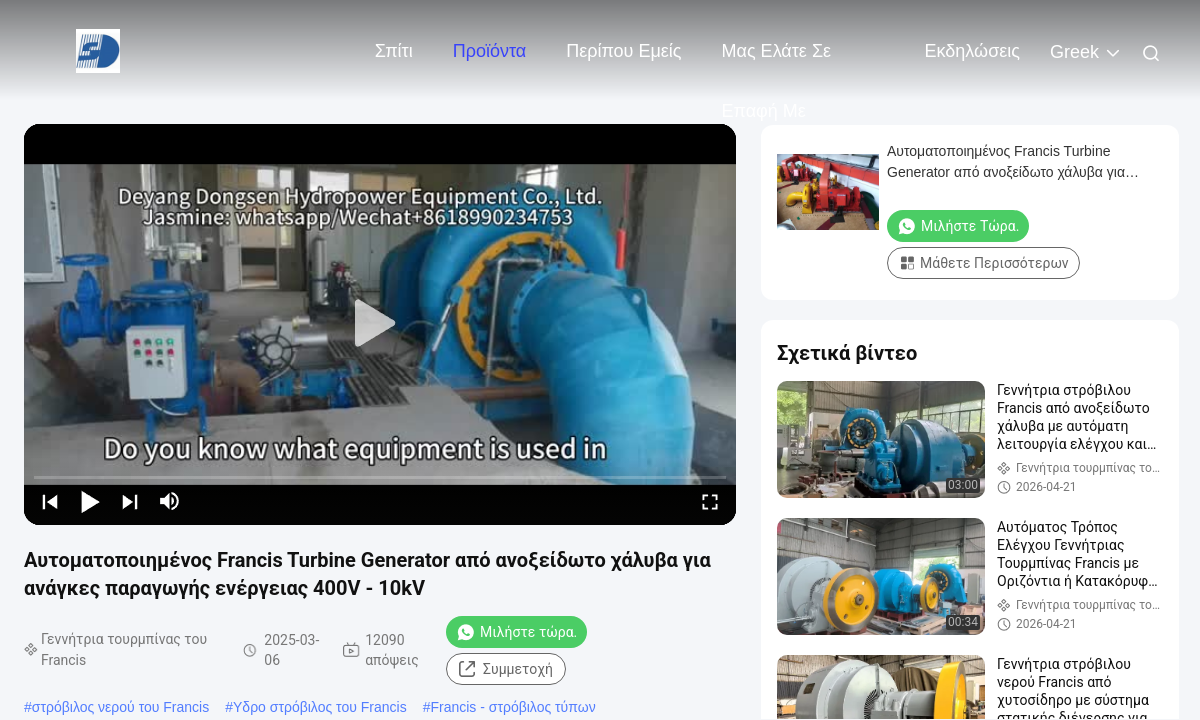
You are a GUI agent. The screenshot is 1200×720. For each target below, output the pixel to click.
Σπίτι (394, 51)
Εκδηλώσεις (972, 51)
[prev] (50, 501)
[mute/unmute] (170, 501)
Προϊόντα (490, 51)
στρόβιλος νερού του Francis (120, 707)
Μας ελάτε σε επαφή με (777, 61)
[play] (380, 324)
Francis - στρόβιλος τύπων (512, 707)
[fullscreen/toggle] (710, 501)
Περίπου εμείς (623, 51)
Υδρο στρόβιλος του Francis (320, 707)
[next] (130, 501)
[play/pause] (90, 501)
